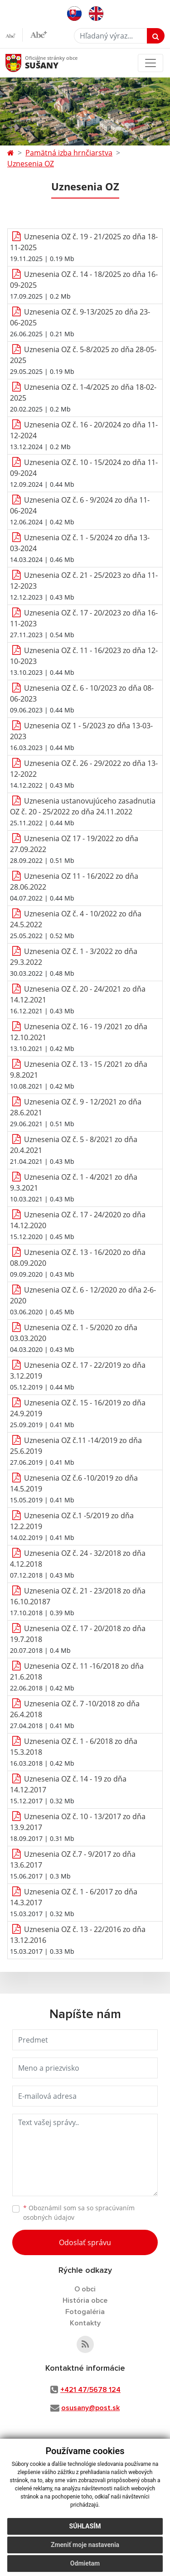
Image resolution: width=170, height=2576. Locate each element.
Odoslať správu (85, 2242)
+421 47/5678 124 (90, 2389)
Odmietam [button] (85, 2563)
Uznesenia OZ (30, 164)
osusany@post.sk (90, 2407)
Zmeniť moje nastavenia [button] (85, 2544)
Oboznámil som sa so (79, 2212)
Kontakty (85, 2323)
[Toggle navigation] (150, 63)
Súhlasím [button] (85, 2526)
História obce (85, 2300)
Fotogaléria (85, 2311)
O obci (85, 2289)
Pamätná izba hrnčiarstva (68, 153)
